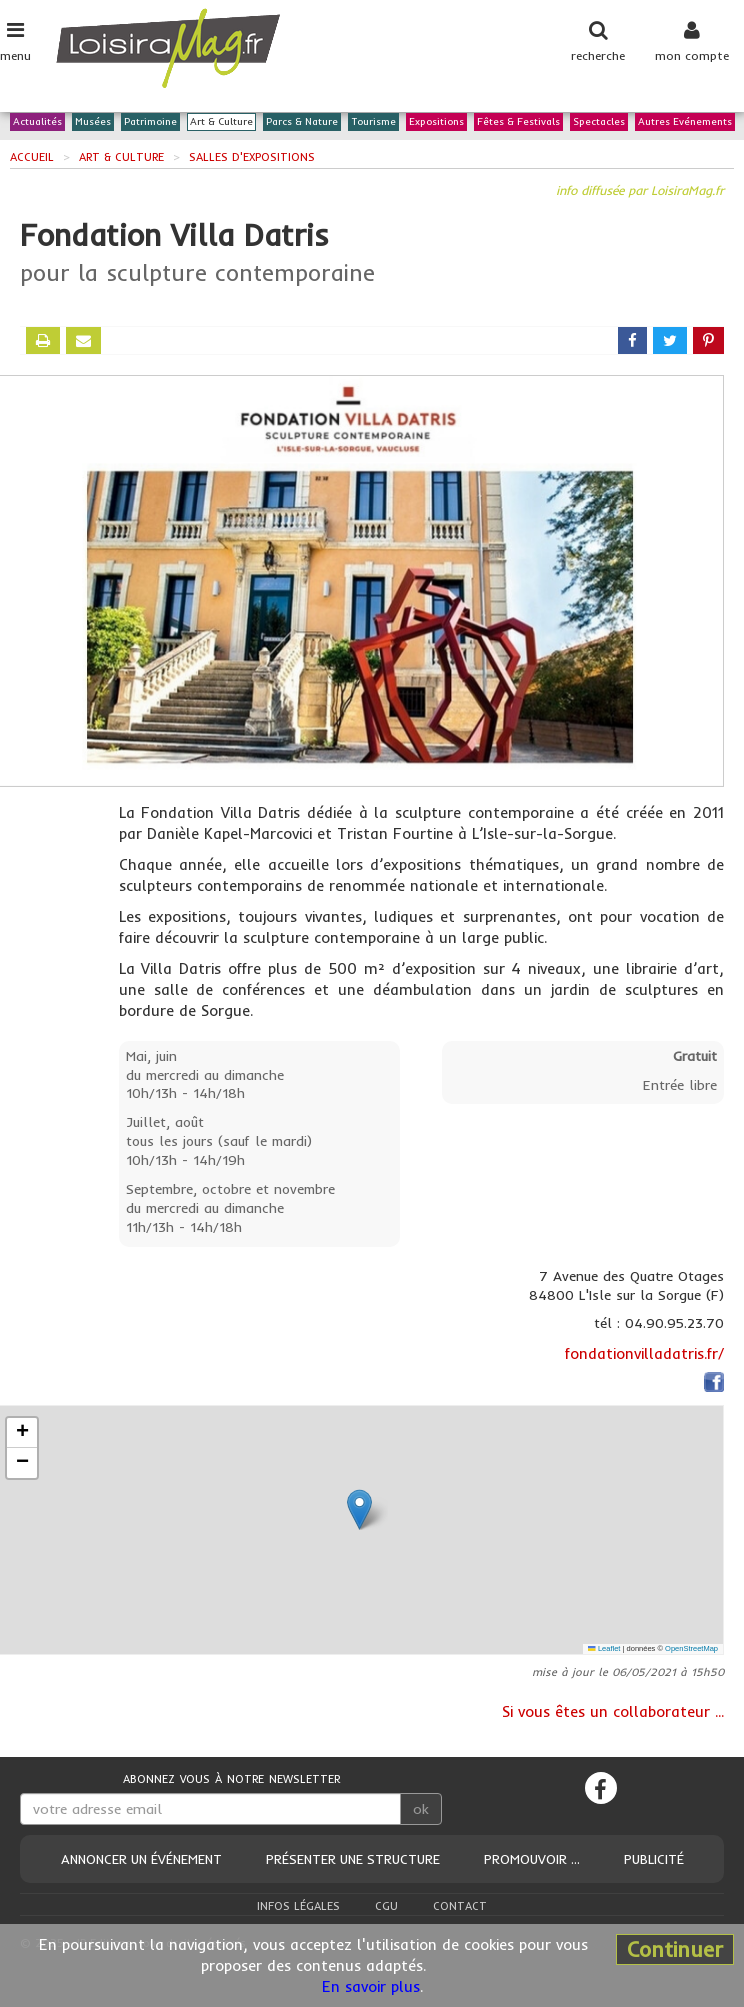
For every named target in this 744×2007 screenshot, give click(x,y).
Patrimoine (150, 122)
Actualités (37, 122)
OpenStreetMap (691, 1648)
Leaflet (604, 1648)
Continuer (675, 1949)
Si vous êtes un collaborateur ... (613, 1711)
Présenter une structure (353, 1859)
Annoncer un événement (141, 1859)
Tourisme (373, 122)
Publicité (654, 1859)
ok (421, 1809)
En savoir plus (371, 1986)
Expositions (436, 122)
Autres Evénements (685, 122)
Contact (460, 1906)
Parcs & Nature (302, 122)
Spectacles (599, 122)
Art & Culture (221, 122)
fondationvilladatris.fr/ (644, 1353)
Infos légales (298, 1906)
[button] (359, 1509)
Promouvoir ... (532, 1859)
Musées (93, 122)
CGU (386, 1906)
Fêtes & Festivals (518, 122)
